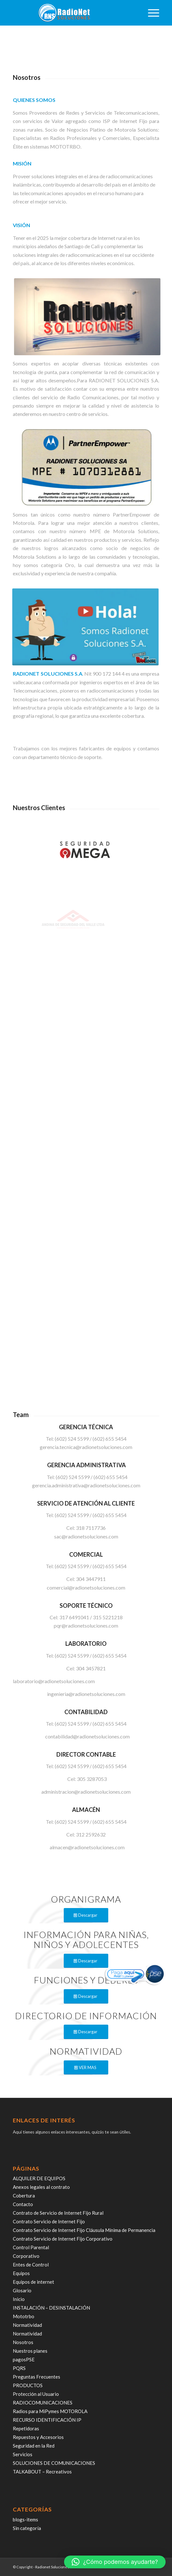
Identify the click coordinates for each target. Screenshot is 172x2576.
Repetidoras (26, 2428)
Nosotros (23, 2342)
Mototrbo (23, 2316)
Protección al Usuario (36, 2394)
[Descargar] (86, 1915)
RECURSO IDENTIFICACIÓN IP (47, 2420)
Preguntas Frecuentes (36, 2377)
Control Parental (31, 2247)
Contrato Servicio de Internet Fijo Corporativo (62, 2239)
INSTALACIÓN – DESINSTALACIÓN (51, 2308)
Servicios (22, 2454)
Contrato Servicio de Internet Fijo (49, 2221)
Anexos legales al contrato (41, 2187)
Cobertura (24, 2195)
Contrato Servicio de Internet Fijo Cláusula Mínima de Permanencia (84, 2230)
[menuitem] (150, 13)
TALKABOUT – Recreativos (42, 2471)
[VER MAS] (86, 2067)
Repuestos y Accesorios (38, 2437)
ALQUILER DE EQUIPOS (39, 2178)
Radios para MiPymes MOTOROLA (50, 2411)
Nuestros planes (30, 2351)
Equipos (21, 2273)
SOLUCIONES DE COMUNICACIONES (54, 2463)
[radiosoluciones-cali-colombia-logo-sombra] (71, 13)
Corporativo (26, 2256)
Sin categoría (27, 2528)
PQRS (19, 2368)
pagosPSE (24, 2359)
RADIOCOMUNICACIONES (42, 2402)
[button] (115, 2562)
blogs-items (25, 2519)
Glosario (22, 2290)
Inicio (19, 2299)
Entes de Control (31, 2264)
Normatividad (27, 2325)
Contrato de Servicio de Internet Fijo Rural (58, 2213)
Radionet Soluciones (52, 2567)
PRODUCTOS (28, 2385)
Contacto (23, 2204)
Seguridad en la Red (33, 2446)
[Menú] (150, 13)
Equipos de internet (33, 2282)
